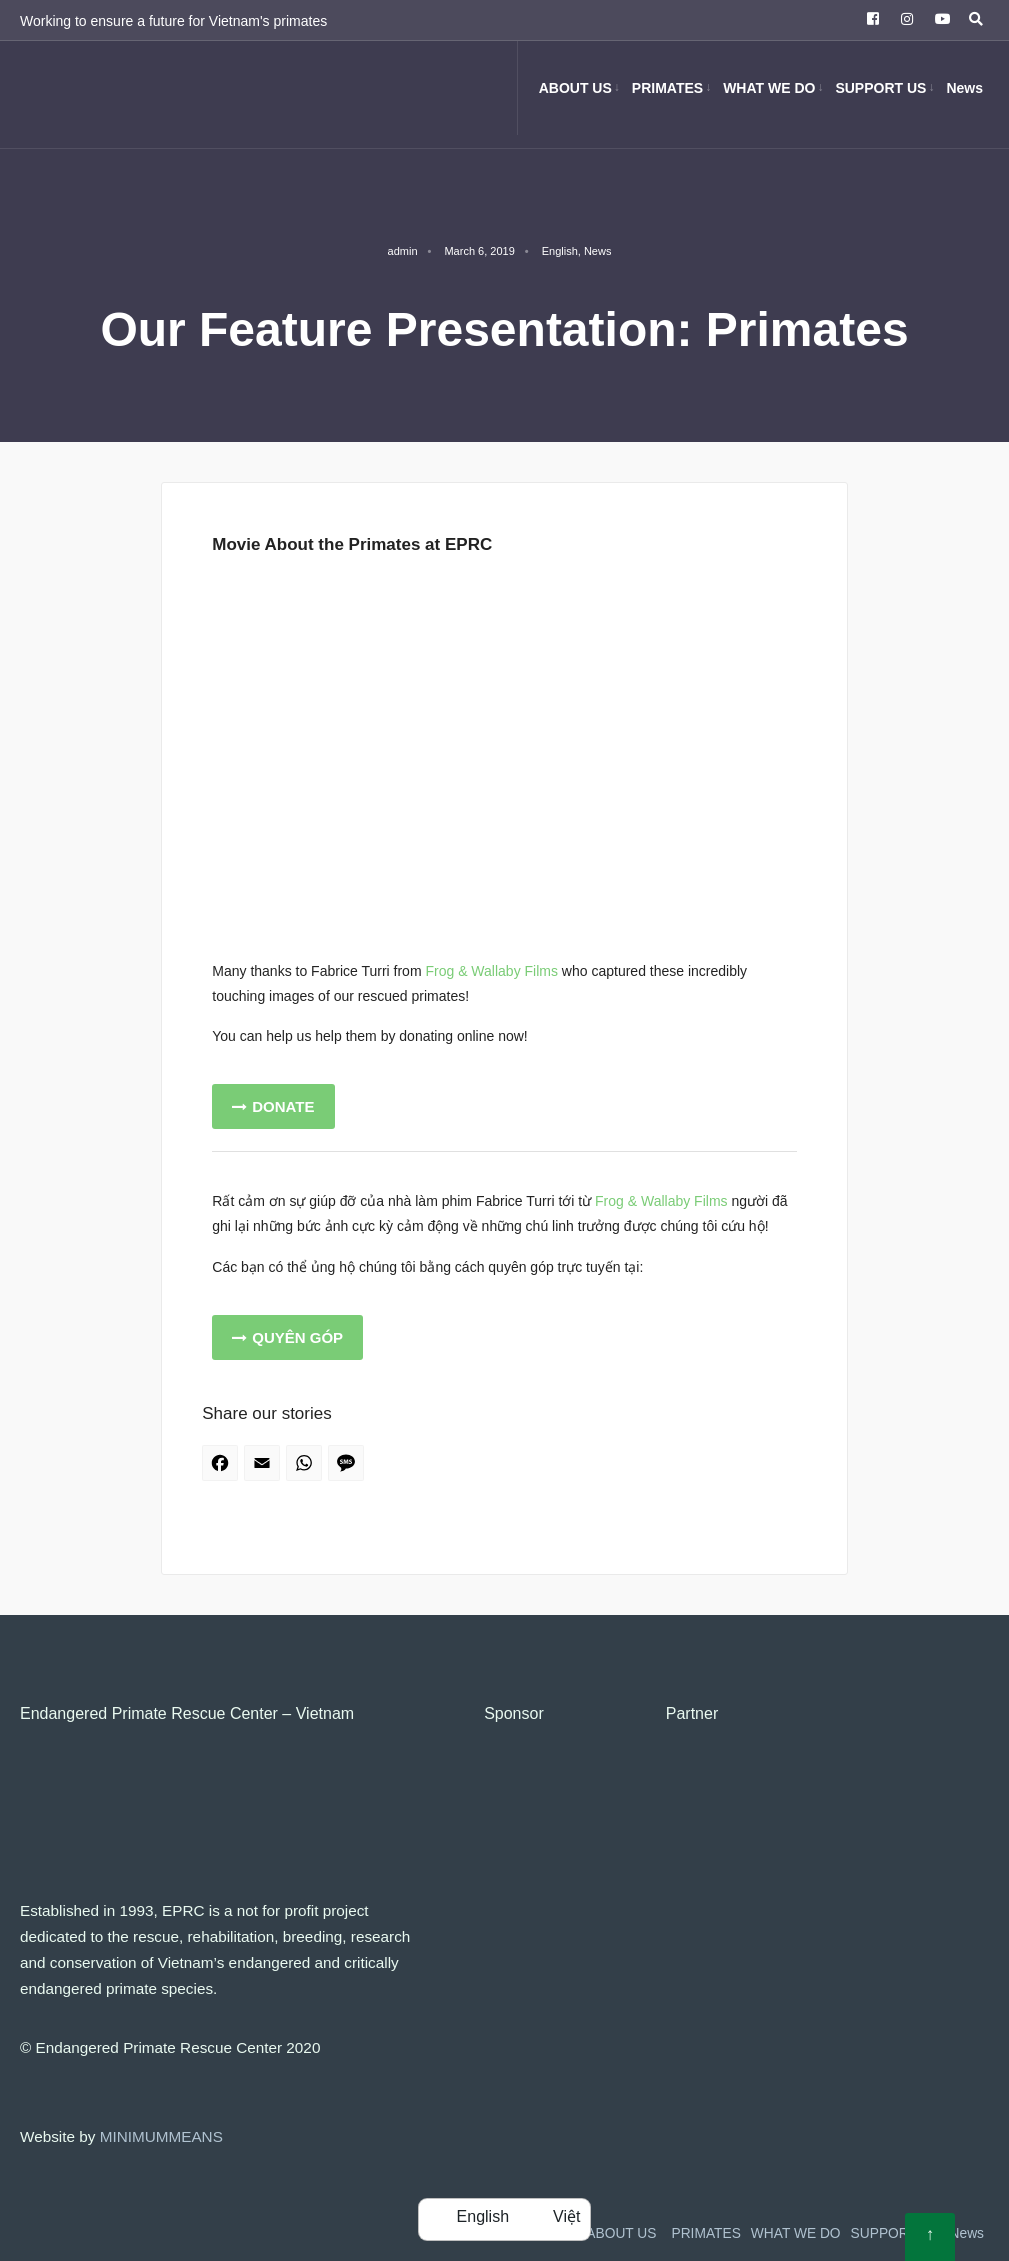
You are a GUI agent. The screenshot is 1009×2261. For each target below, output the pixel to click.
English (560, 251)
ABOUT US (575, 88)
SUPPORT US (880, 88)
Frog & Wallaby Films (491, 971)
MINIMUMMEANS (161, 2136)
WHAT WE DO (769, 88)
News (964, 88)
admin (403, 251)
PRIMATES (667, 88)
